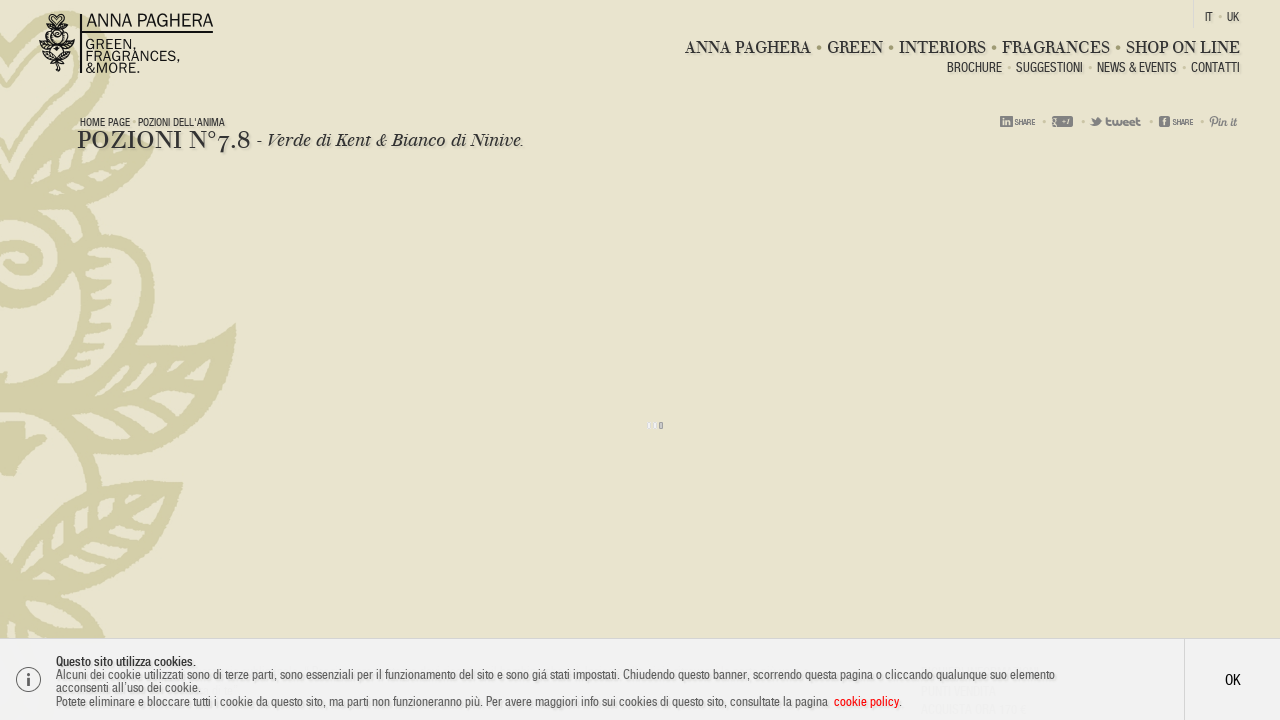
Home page (105, 122)
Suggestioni (1049, 68)
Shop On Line (1183, 47)
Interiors (942, 47)
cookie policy (866, 701)
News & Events (1137, 68)
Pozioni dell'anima (181, 122)
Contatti (1215, 68)
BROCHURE (974, 68)
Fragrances (1056, 47)
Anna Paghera (748, 47)
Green (855, 47)
